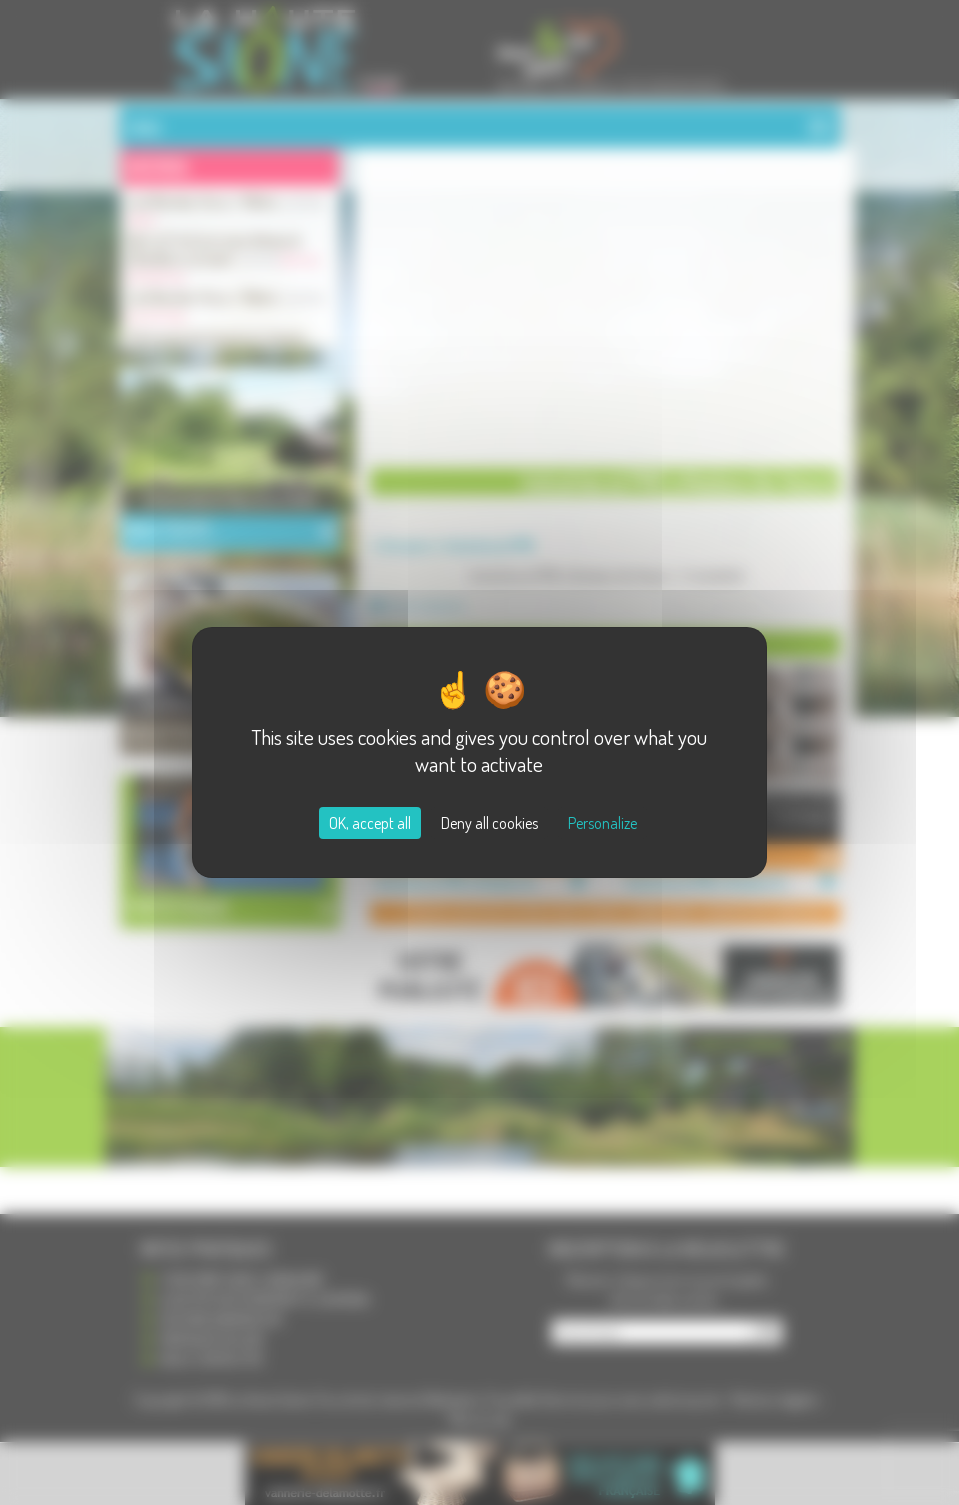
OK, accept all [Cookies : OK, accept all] (370, 823)
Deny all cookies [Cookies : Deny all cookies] (489, 823)
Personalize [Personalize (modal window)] (602, 823)
